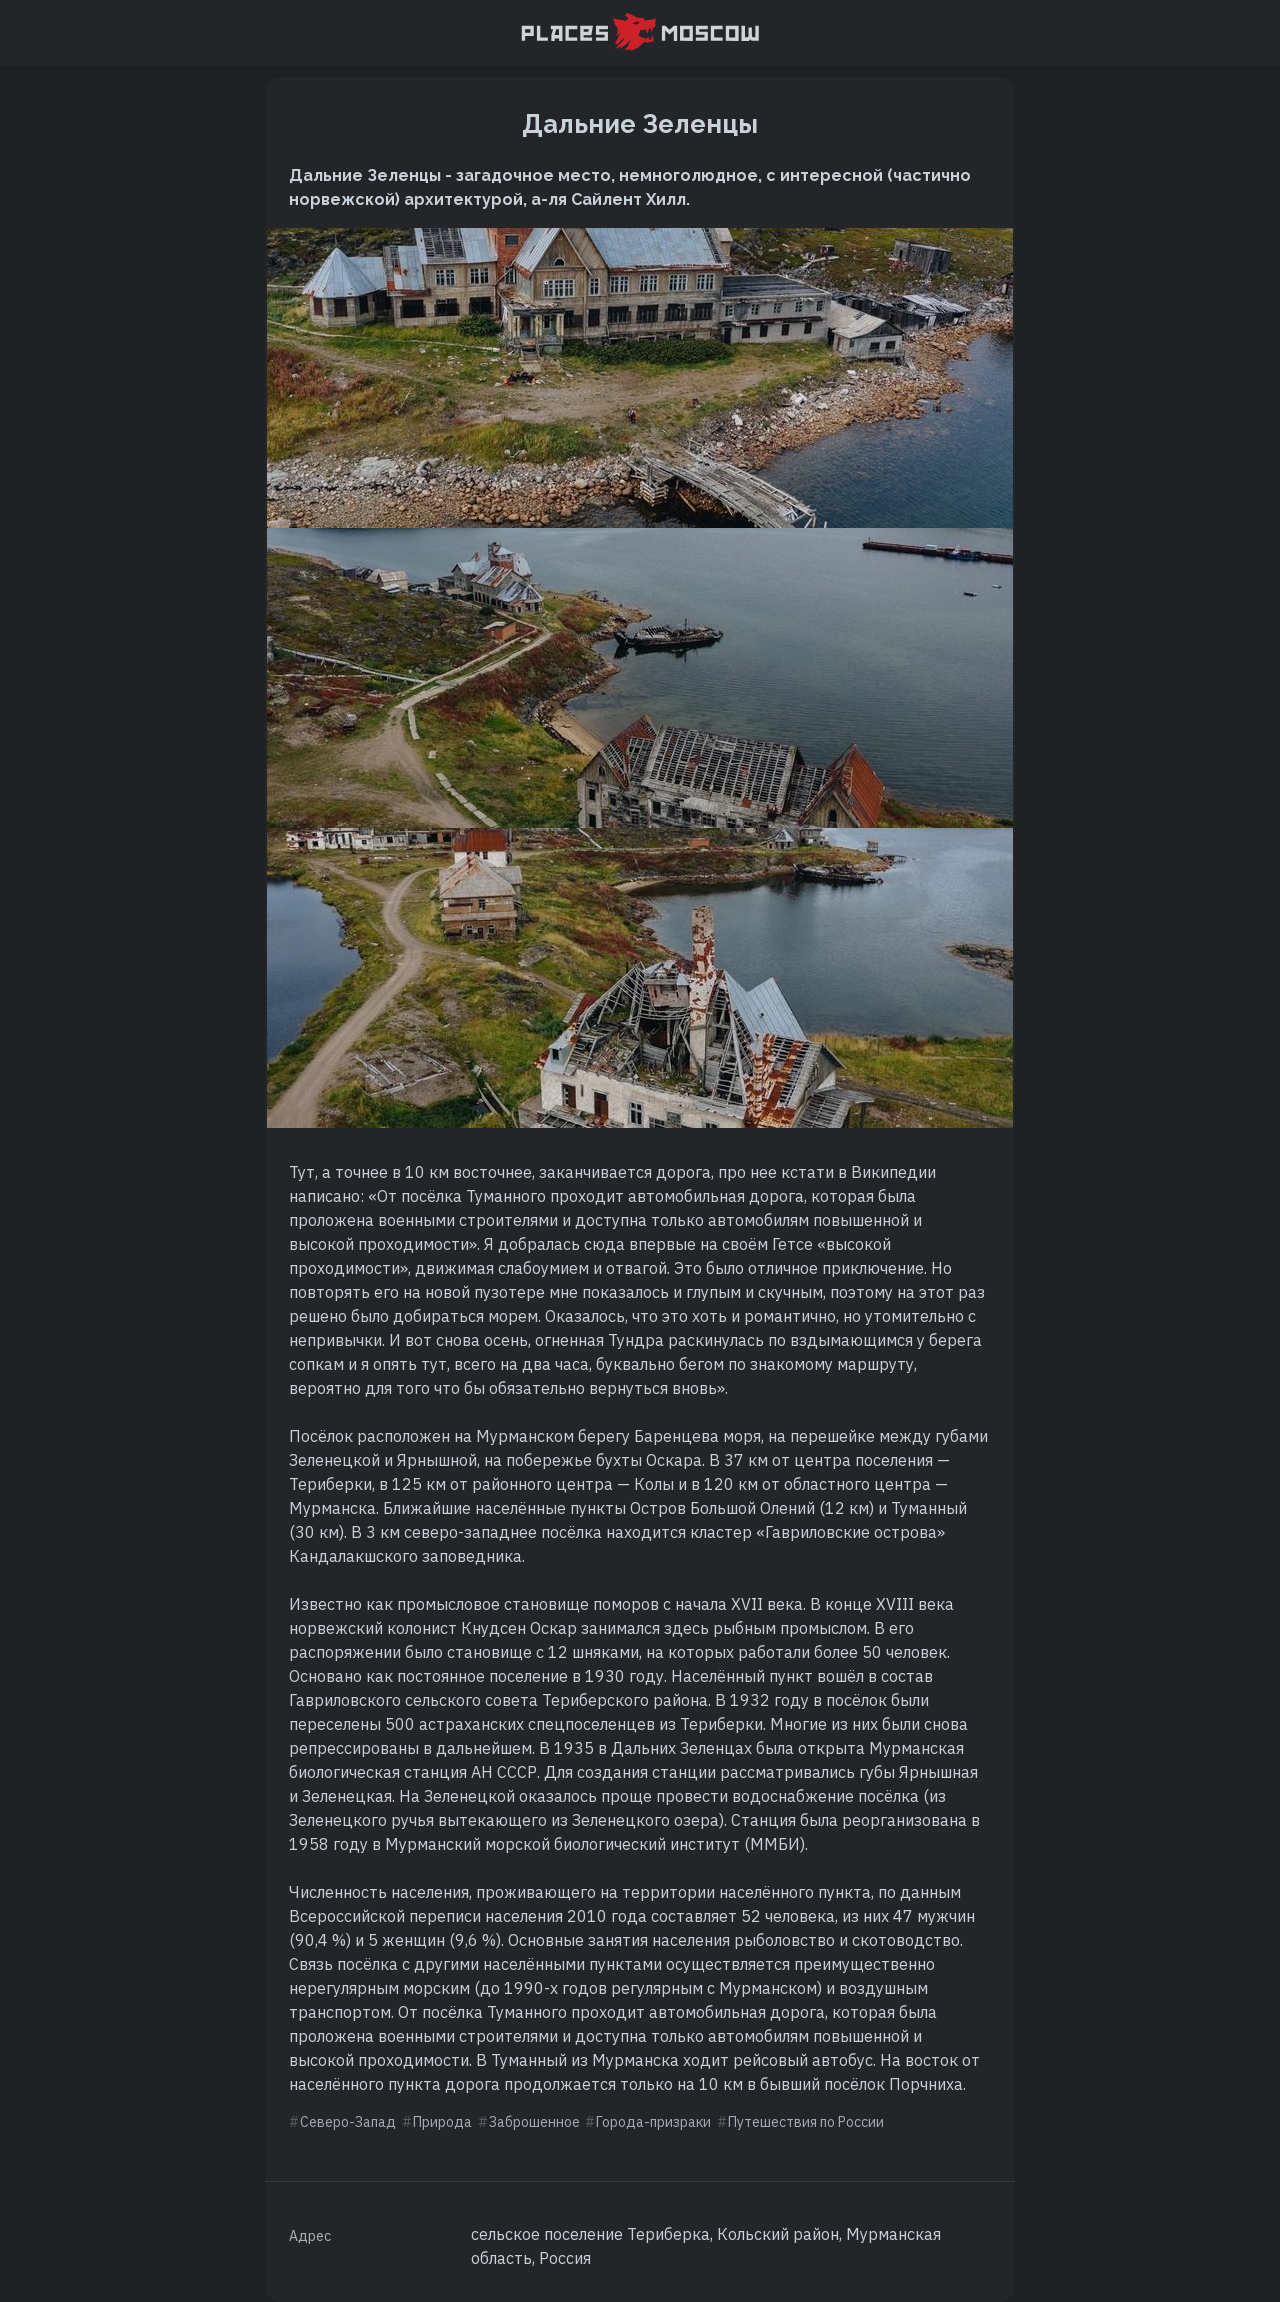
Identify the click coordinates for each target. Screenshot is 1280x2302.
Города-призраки (653, 2122)
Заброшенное (534, 2122)
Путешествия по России (806, 2122)
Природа (442, 2122)
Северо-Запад (348, 2122)
